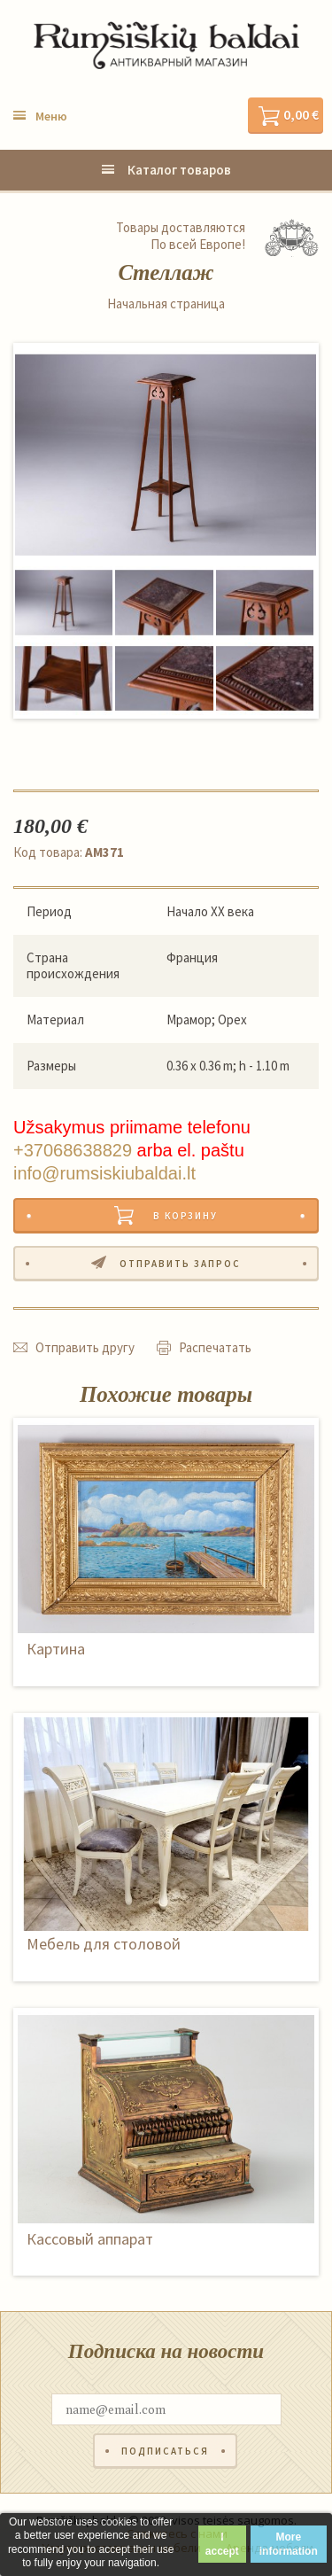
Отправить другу (85, 1347)
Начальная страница (166, 304)
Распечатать (215, 1347)
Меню (51, 116)
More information (288, 2544)
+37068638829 (72, 1150)
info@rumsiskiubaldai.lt (104, 1173)
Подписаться (165, 2451)
